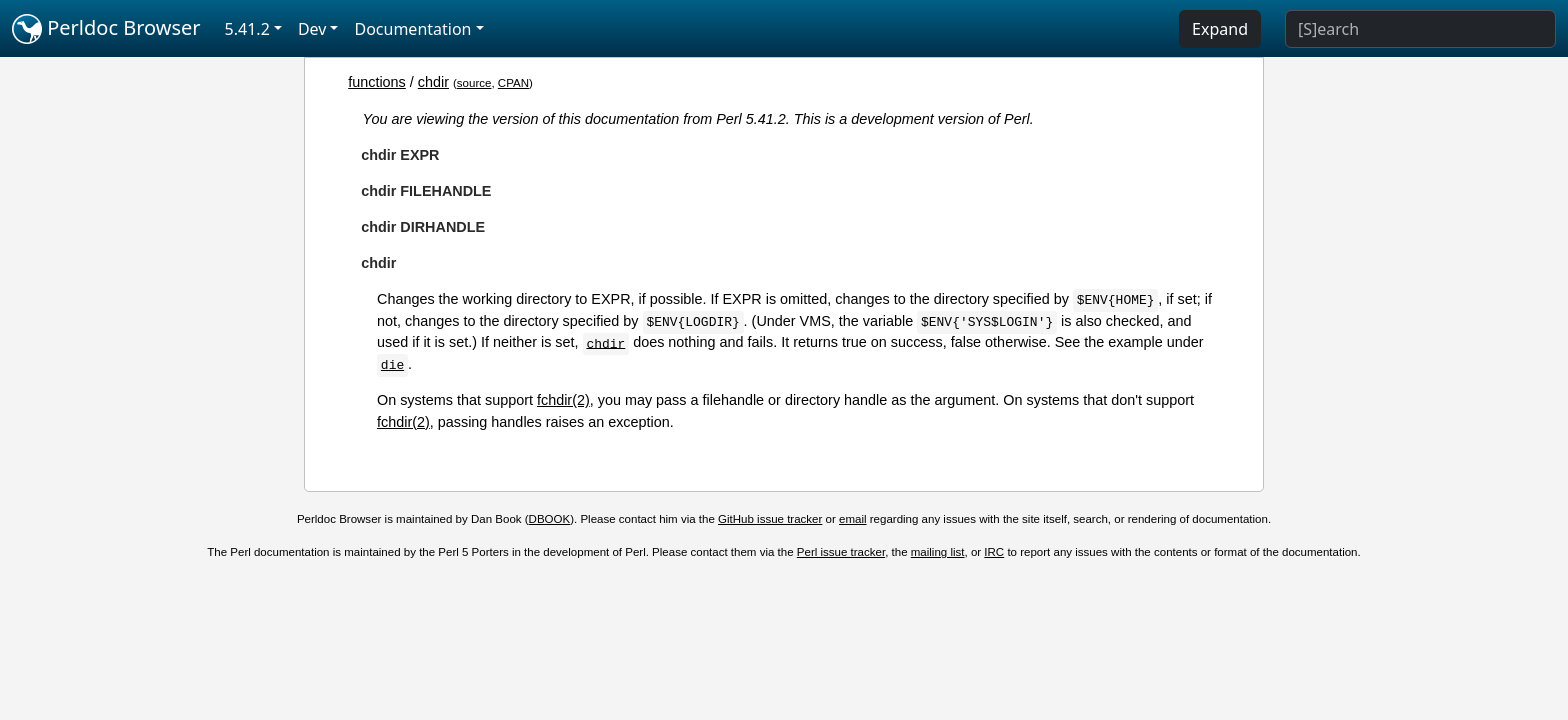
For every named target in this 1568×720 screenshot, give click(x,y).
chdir (433, 82)
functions (377, 82)
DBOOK (550, 519)
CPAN (513, 83)
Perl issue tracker (841, 552)
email (853, 519)
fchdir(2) (563, 400)
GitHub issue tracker (770, 519)
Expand (1220, 29)
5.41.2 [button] (247, 29)
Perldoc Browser (106, 29)
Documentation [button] (412, 29)
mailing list (938, 552)
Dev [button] (312, 29)
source (474, 83)
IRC (994, 552)
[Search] (1420, 29)
